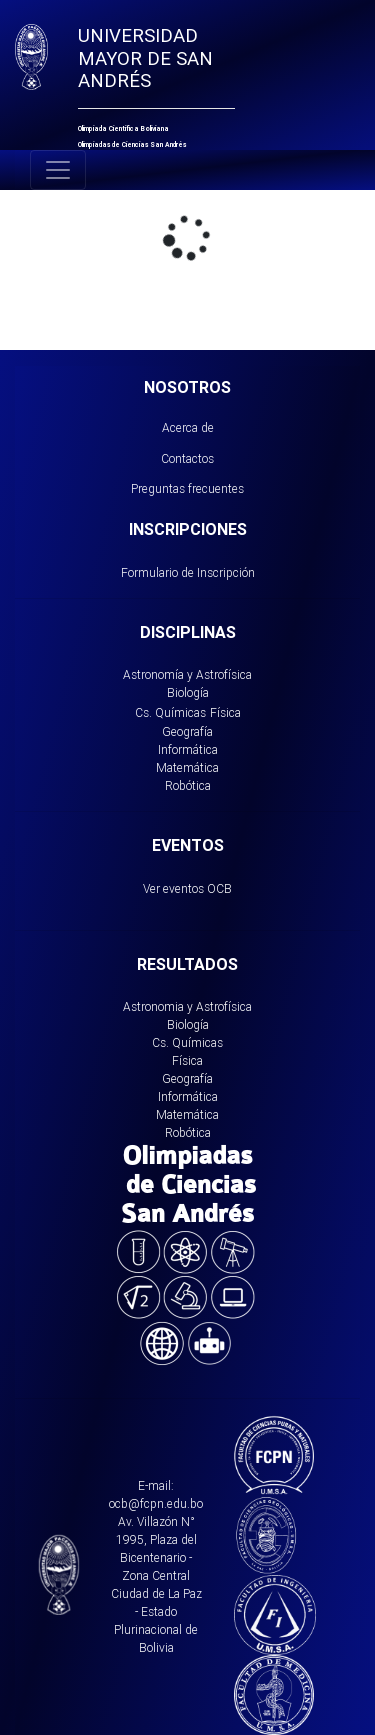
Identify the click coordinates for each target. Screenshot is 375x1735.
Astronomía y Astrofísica (187, 674)
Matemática (187, 767)
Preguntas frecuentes (187, 488)
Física (225, 712)
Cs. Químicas (170, 712)
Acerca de (188, 427)
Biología (188, 692)
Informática (188, 749)
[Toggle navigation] (58, 170)
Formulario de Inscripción (188, 572)
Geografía (187, 731)
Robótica (188, 785)
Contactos (187, 458)
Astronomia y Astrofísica (187, 1006)
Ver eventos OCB (187, 888)
